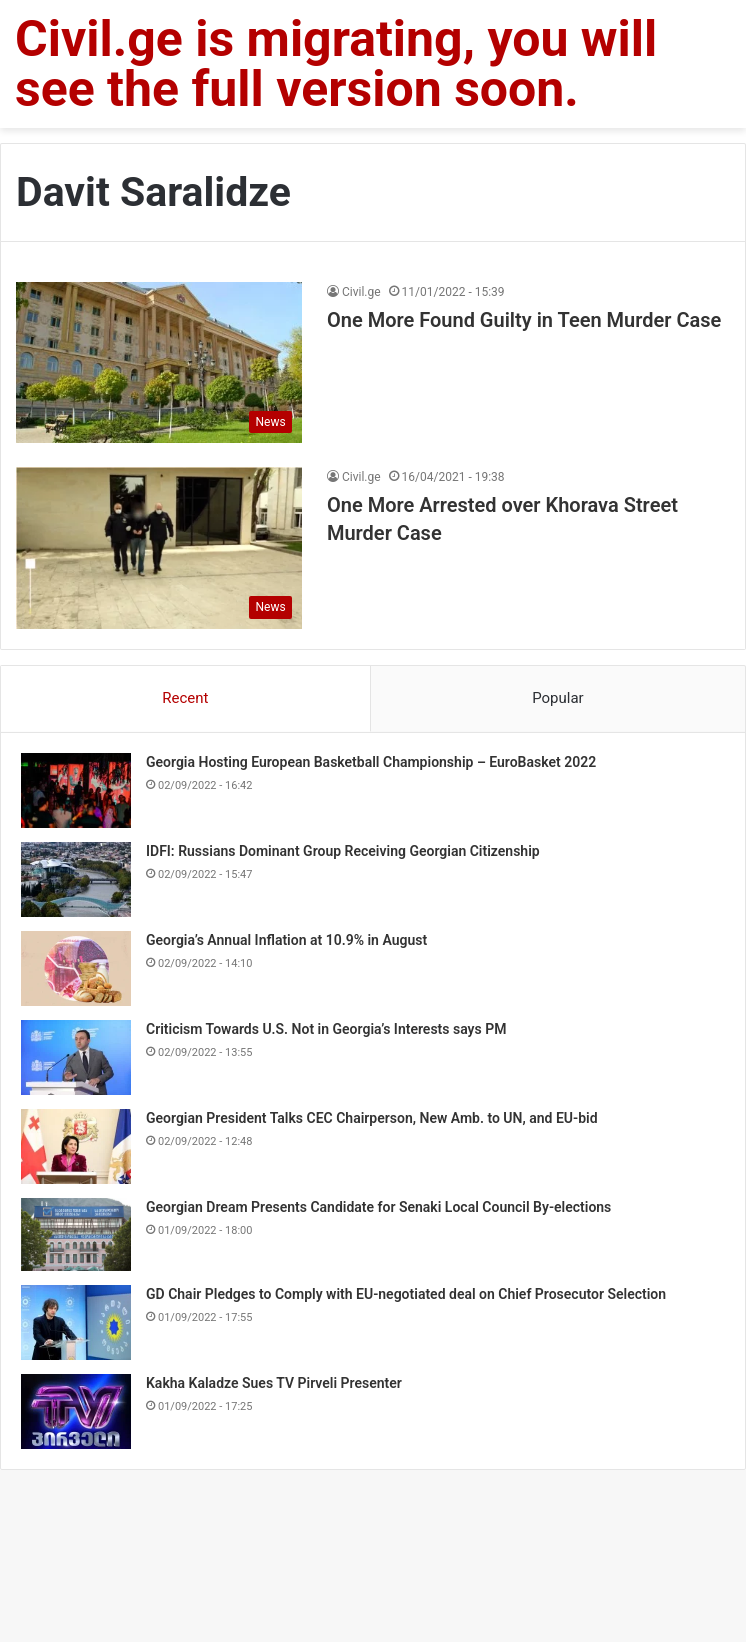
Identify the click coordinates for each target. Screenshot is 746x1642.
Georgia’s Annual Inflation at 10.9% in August (286, 940)
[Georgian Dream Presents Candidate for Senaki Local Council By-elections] (76, 1234)
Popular (558, 698)
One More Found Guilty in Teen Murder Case (524, 320)
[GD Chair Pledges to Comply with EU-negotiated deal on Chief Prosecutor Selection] (76, 1322)
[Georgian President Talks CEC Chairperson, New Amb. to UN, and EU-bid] (76, 1146)
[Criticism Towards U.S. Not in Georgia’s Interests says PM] (76, 1057)
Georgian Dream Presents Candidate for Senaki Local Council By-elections (378, 1207)
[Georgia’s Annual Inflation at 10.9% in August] (76, 968)
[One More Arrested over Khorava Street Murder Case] (159, 547)
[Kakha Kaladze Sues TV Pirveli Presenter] (76, 1411)
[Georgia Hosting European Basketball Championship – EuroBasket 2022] (76, 790)
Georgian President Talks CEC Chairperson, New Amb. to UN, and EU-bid (372, 1118)
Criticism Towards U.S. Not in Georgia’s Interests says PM (326, 1029)
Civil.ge (361, 292)
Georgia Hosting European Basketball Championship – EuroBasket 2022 (371, 762)
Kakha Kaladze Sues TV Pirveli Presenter (274, 1383)
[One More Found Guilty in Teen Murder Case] (159, 362)
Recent (185, 698)
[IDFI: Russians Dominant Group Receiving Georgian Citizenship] (76, 879)
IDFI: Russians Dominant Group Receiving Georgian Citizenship (343, 851)
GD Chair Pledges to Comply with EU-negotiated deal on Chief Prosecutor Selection (406, 1294)
